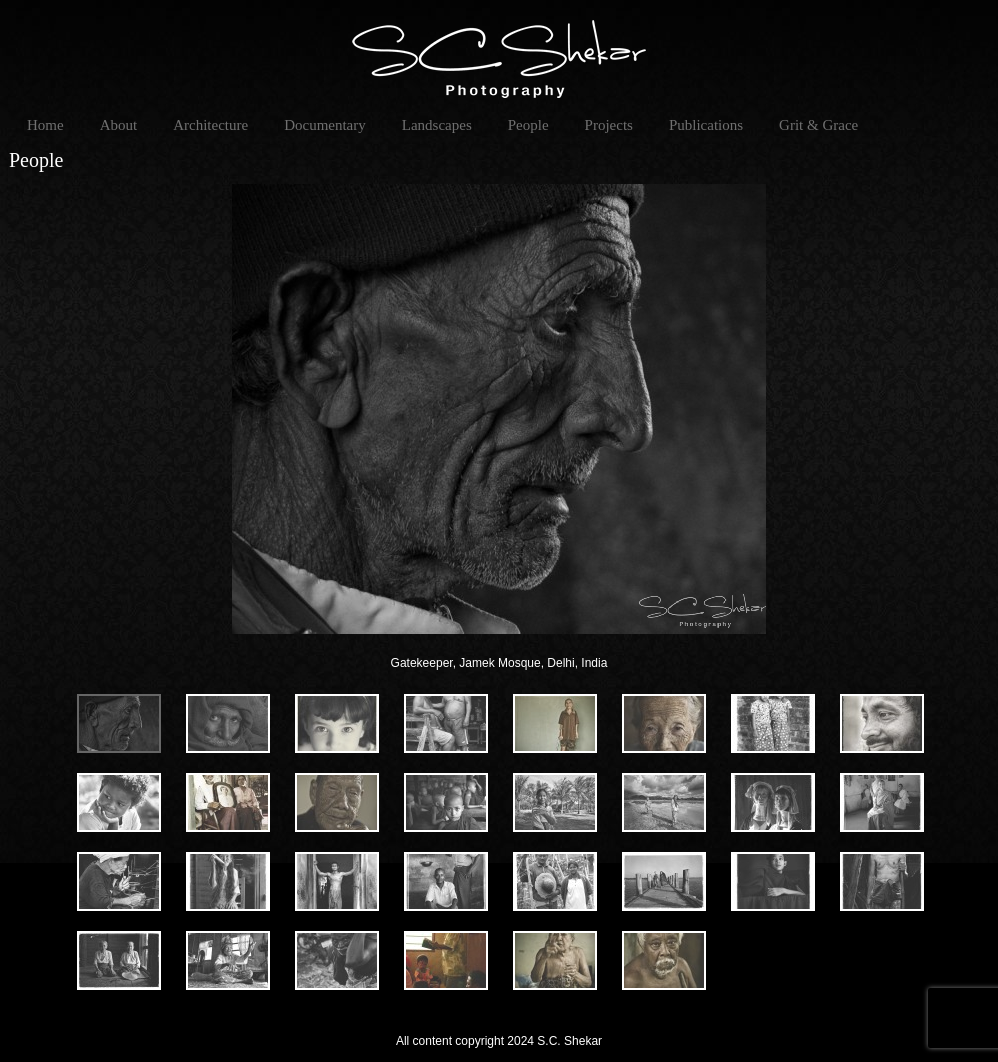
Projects (609, 125)
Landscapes (437, 125)
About (119, 125)
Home (45, 125)
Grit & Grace (818, 125)
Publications (706, 125)
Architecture (210, 125)
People (528, 125)
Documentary (325, 125)
